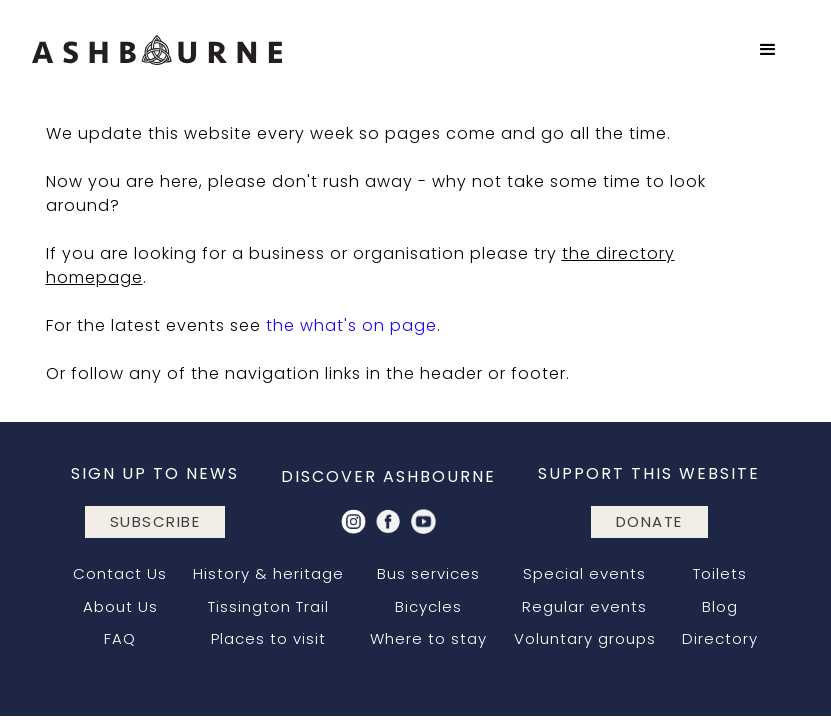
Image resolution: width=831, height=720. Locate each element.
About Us (120, 606)
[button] (768, 50)
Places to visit (268, 638)
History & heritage (268, 573)
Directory (720, 638)
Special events (584, 573)
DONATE (649, 521)
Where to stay (428, 638)
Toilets (720, 573)
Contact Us (120, 573)
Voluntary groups (585, 638)
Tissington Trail (268, 606)
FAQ (120, 638)
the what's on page (351, 325)
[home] (157, 50)
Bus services (428, 573)
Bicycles (428, 606)
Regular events (584, 606)
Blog (720, 606)
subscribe (155, 521)
